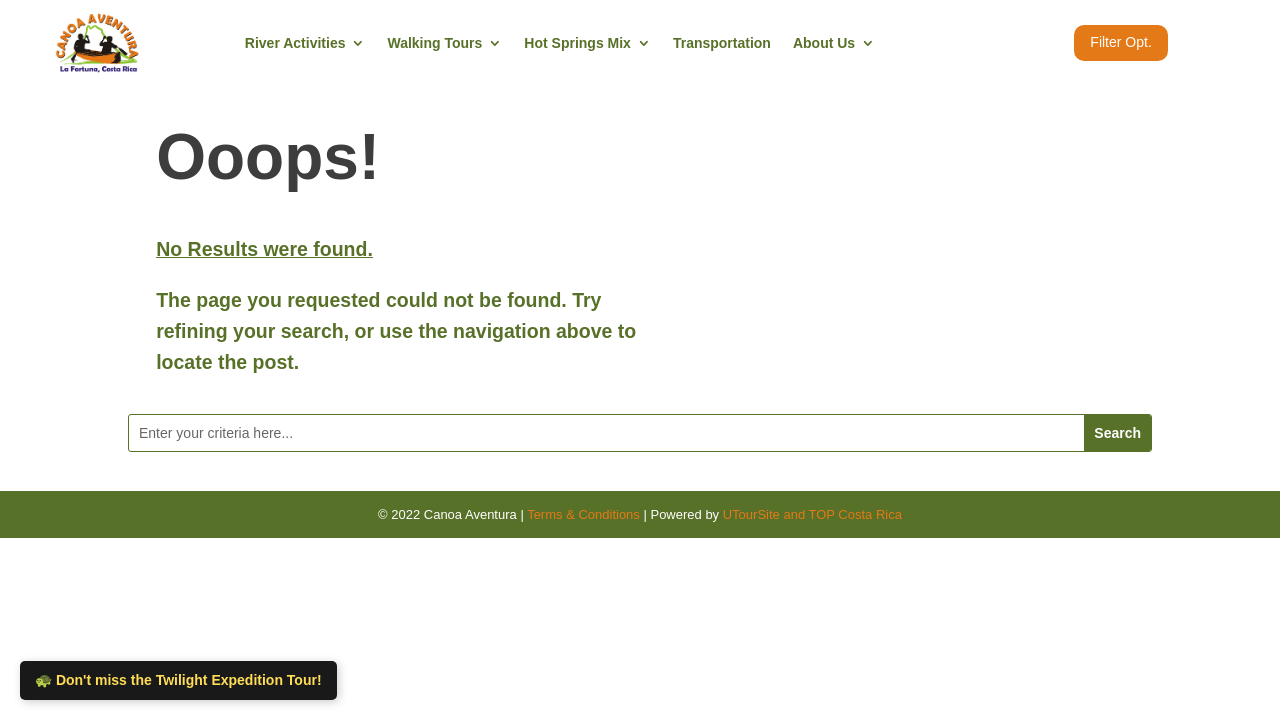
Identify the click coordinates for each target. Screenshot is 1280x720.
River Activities (295, 43)
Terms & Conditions (583, 514)
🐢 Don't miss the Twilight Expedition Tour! (178, 680)
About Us (824, 43)
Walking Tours (434, 43)
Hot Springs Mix (577, 43)
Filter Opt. (1120, 42)
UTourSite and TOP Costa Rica (812, 514)
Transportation (722, 43)
